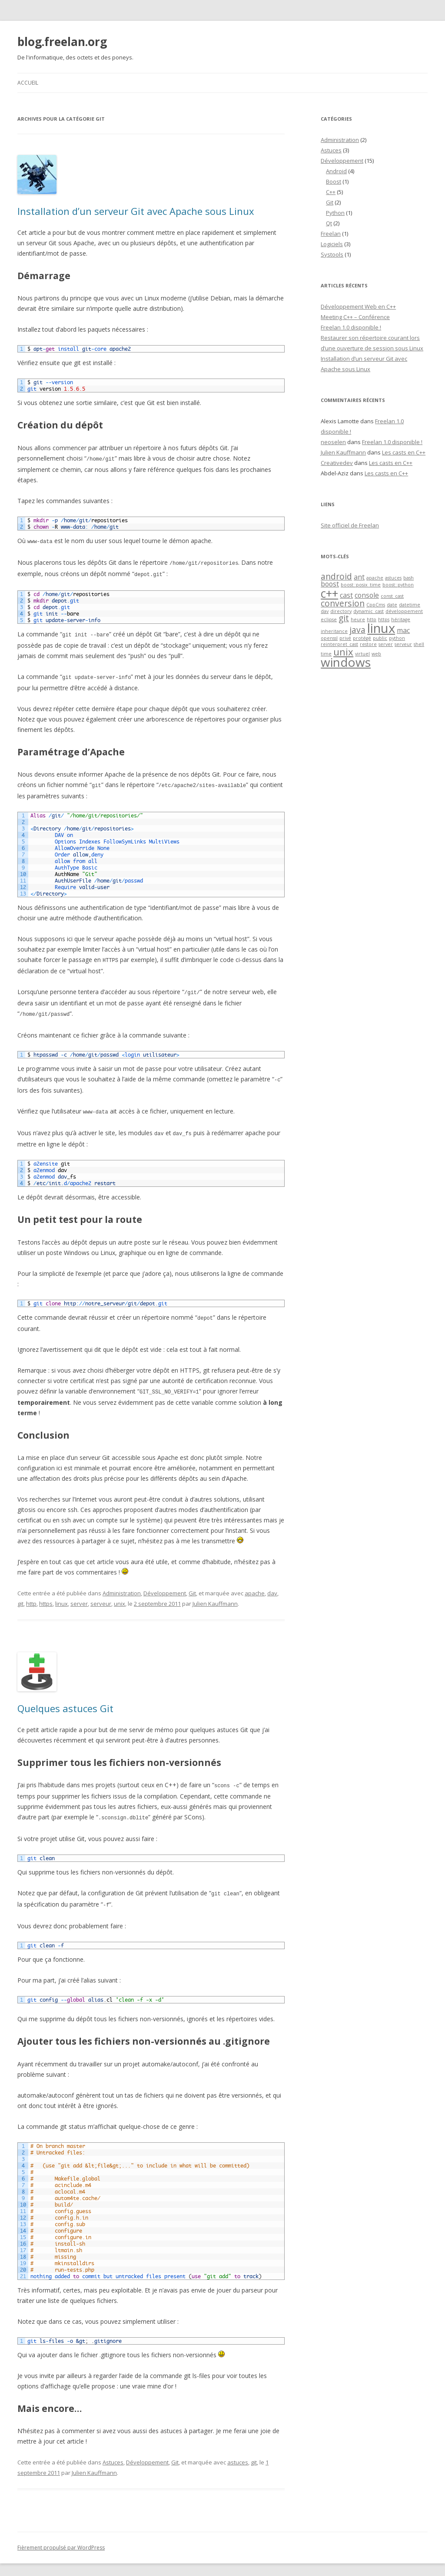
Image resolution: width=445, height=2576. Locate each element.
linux (61, 1597)
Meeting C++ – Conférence (355, 317)
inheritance (334, 631)
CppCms (375, 605)
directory (341, 611)
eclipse (329, 619)
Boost (333, 181)
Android (336, 171)
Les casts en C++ (403, 452)
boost (330, 584)
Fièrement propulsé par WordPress (61, 2539)
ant (359, 577)
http (31, 1597)
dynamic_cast (368, 611)
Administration (122, 1587)
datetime (409, 605)
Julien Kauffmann (215, 1597)
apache (255, 1587)
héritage (400, 619)
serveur (100, 1597)
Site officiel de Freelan (350, 525)
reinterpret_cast (339, 644)
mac (403, 630)
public (380, 638)
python (397, 638)
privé (345, 638)
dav (272, 1587)
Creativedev (337, 463)
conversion (343, 603)
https (46, 1597)
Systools (332, 254)
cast (346, 595)
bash (408, 578)
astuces (237, 2454)
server (79, 1597)
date (392, 605)
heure (358, 619)
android (336, 576)
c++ (329, 593)
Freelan (331, 233)
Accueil (27, 82)
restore (368, 644)
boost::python (398, 585)
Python (335, 213)
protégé (362, 638)
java (357, 630)
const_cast (392, 596)
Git (192, 1587)
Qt (329, 223)
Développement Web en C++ (358, 306)
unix (119, 1597)
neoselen (333, 442)
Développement (164, 1587)
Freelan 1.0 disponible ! (351, 327)
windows (346, 662)
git (20, 1597)
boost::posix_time (361, 585)
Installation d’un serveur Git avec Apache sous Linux (135, 210)
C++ (330, 192)
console (367, 595)
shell (419, 644)
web (376, 654)
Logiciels (332, 244)
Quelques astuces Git (65, 1701)
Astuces (113, 2454)
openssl (329, 638)
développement (404, 611)
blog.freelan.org (62, 41)
